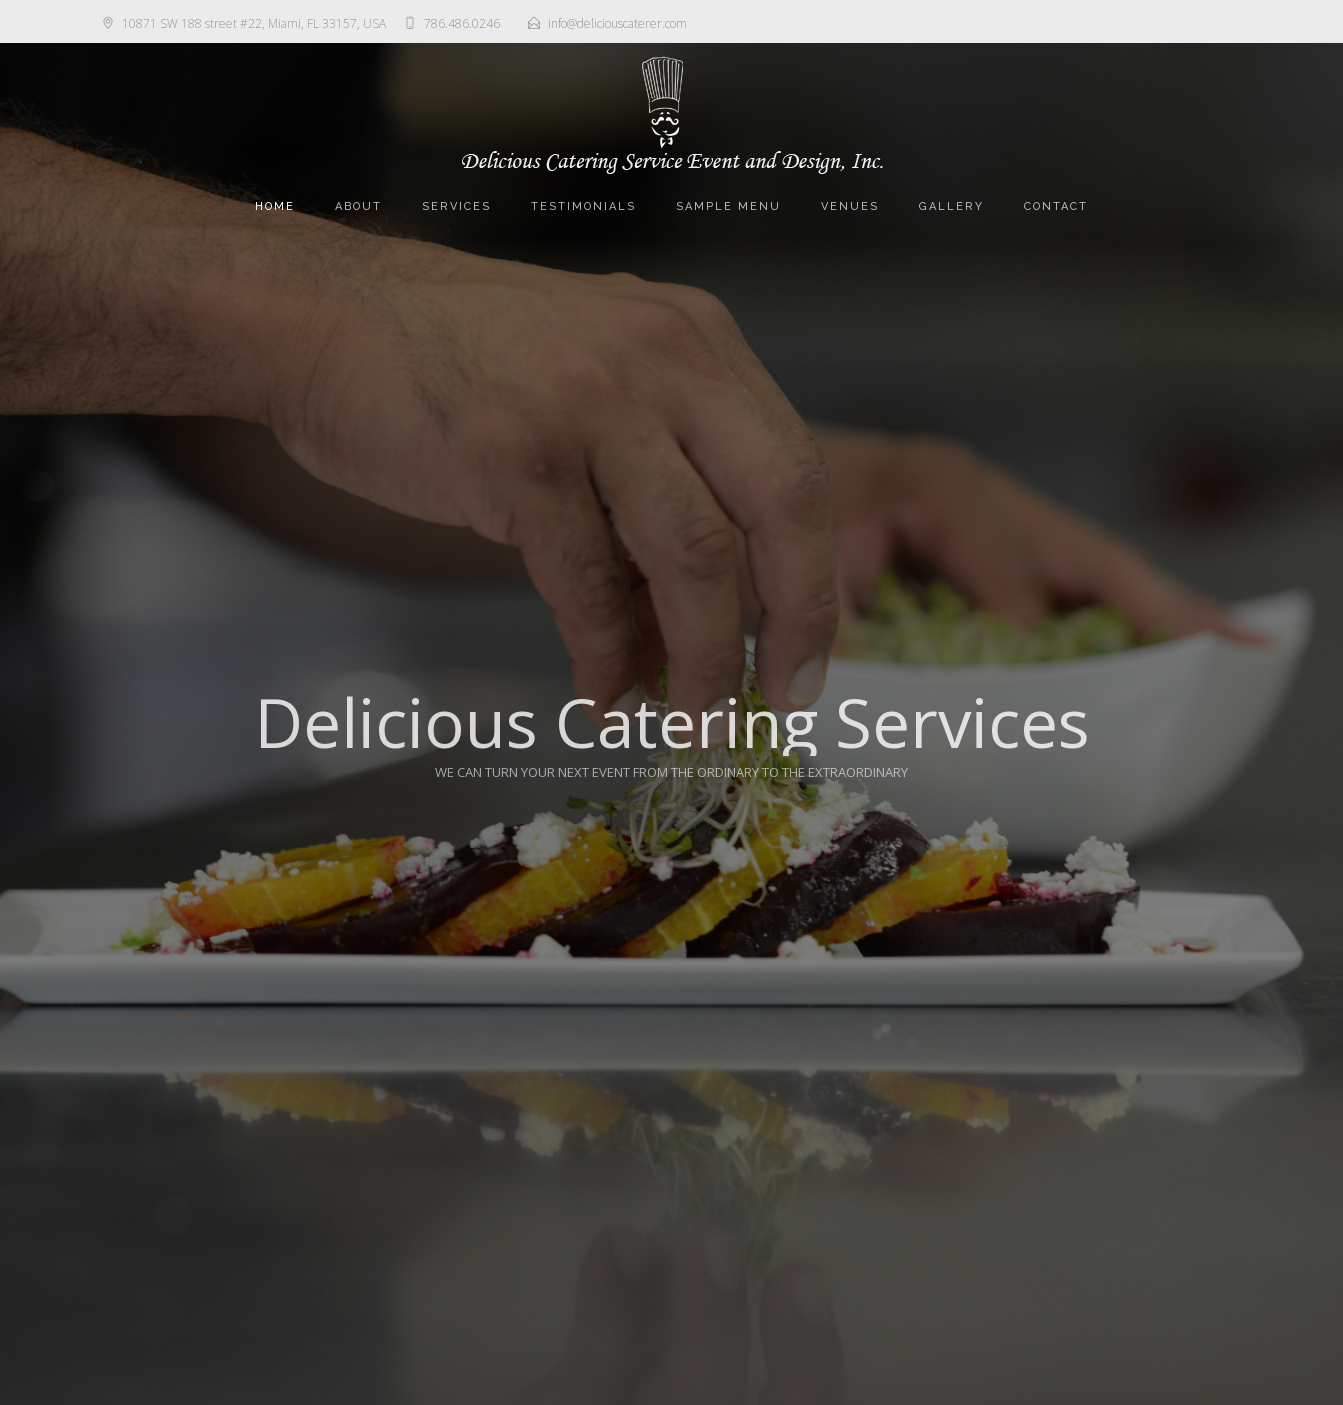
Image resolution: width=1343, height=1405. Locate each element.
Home (275, 206)
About (358, 206)
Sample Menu (728, 206)
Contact (1056, 206)
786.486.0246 (462, 23)
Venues (850, 206)
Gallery (951, 206)
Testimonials (583, 206)
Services (456, 206)
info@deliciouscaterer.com (617, 23)
